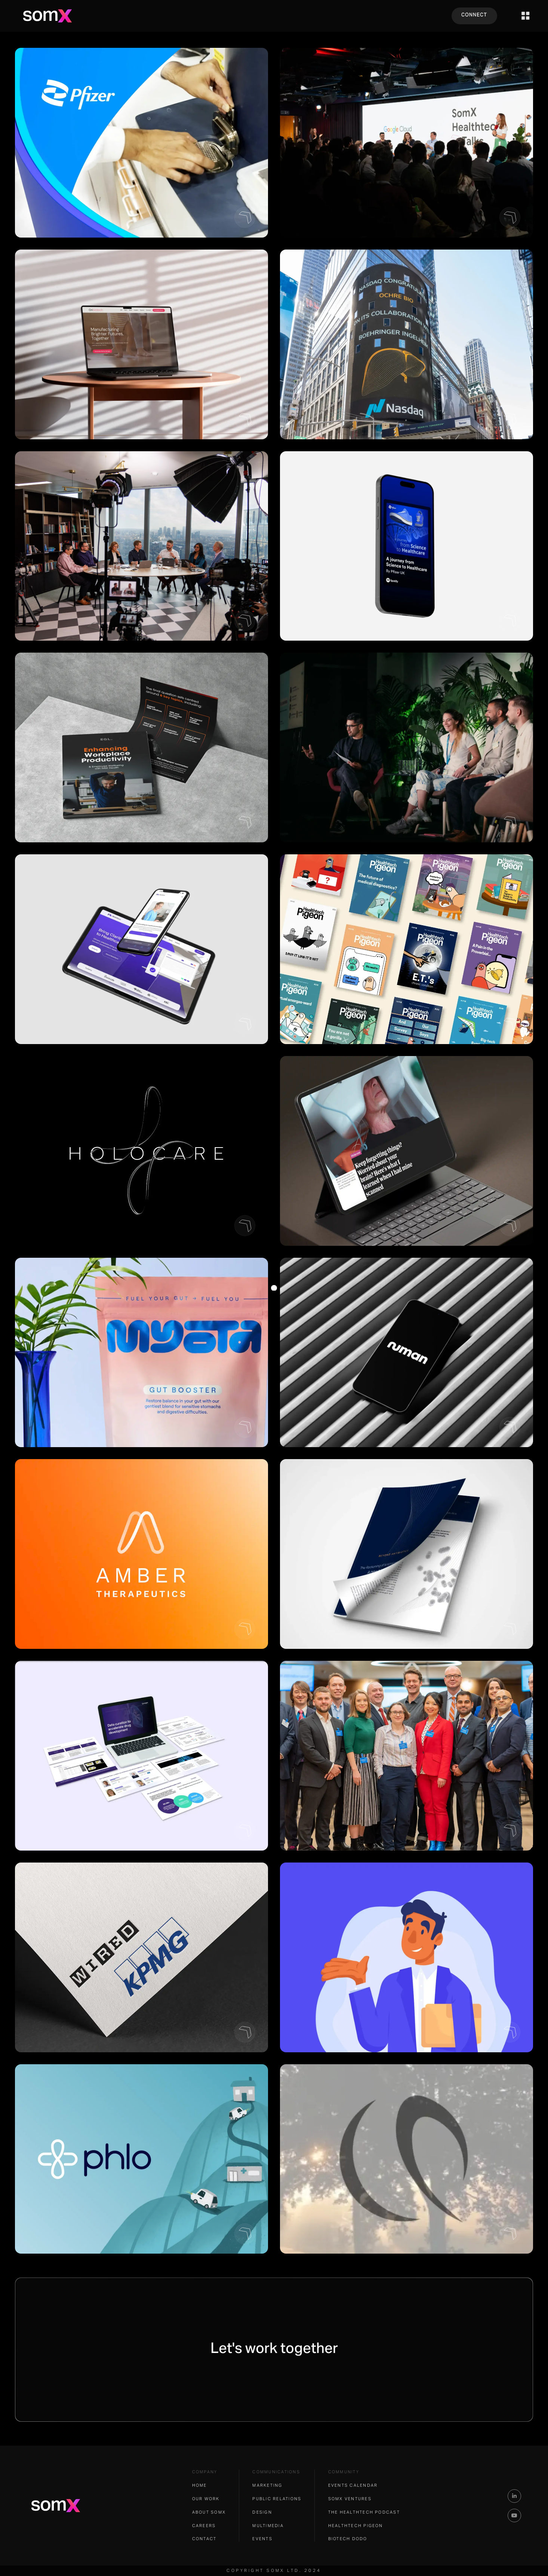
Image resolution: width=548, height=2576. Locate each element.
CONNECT (474, 15)
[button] (525, 15)
